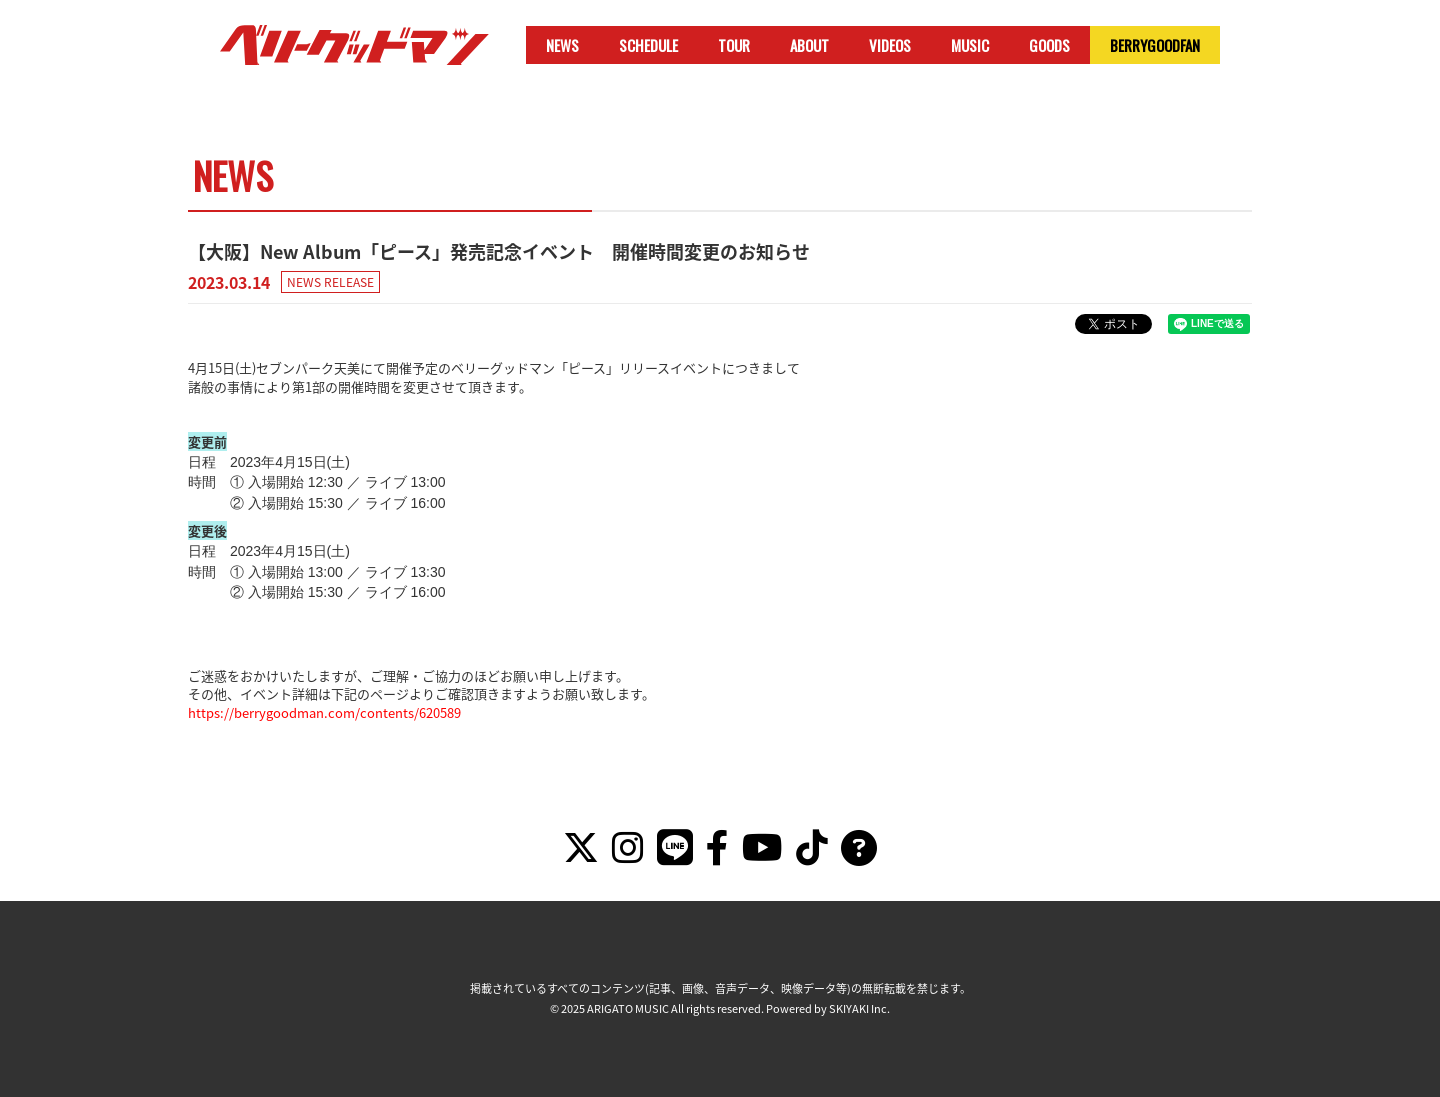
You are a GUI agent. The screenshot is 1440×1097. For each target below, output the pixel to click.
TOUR (734, 45)
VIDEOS (890, 45)
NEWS (562, 45)
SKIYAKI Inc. (859, 1008)
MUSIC (970, 45)
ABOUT (809, 45)
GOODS (1049, 45)
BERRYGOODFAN (1155, 45)
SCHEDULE (648, 45)
